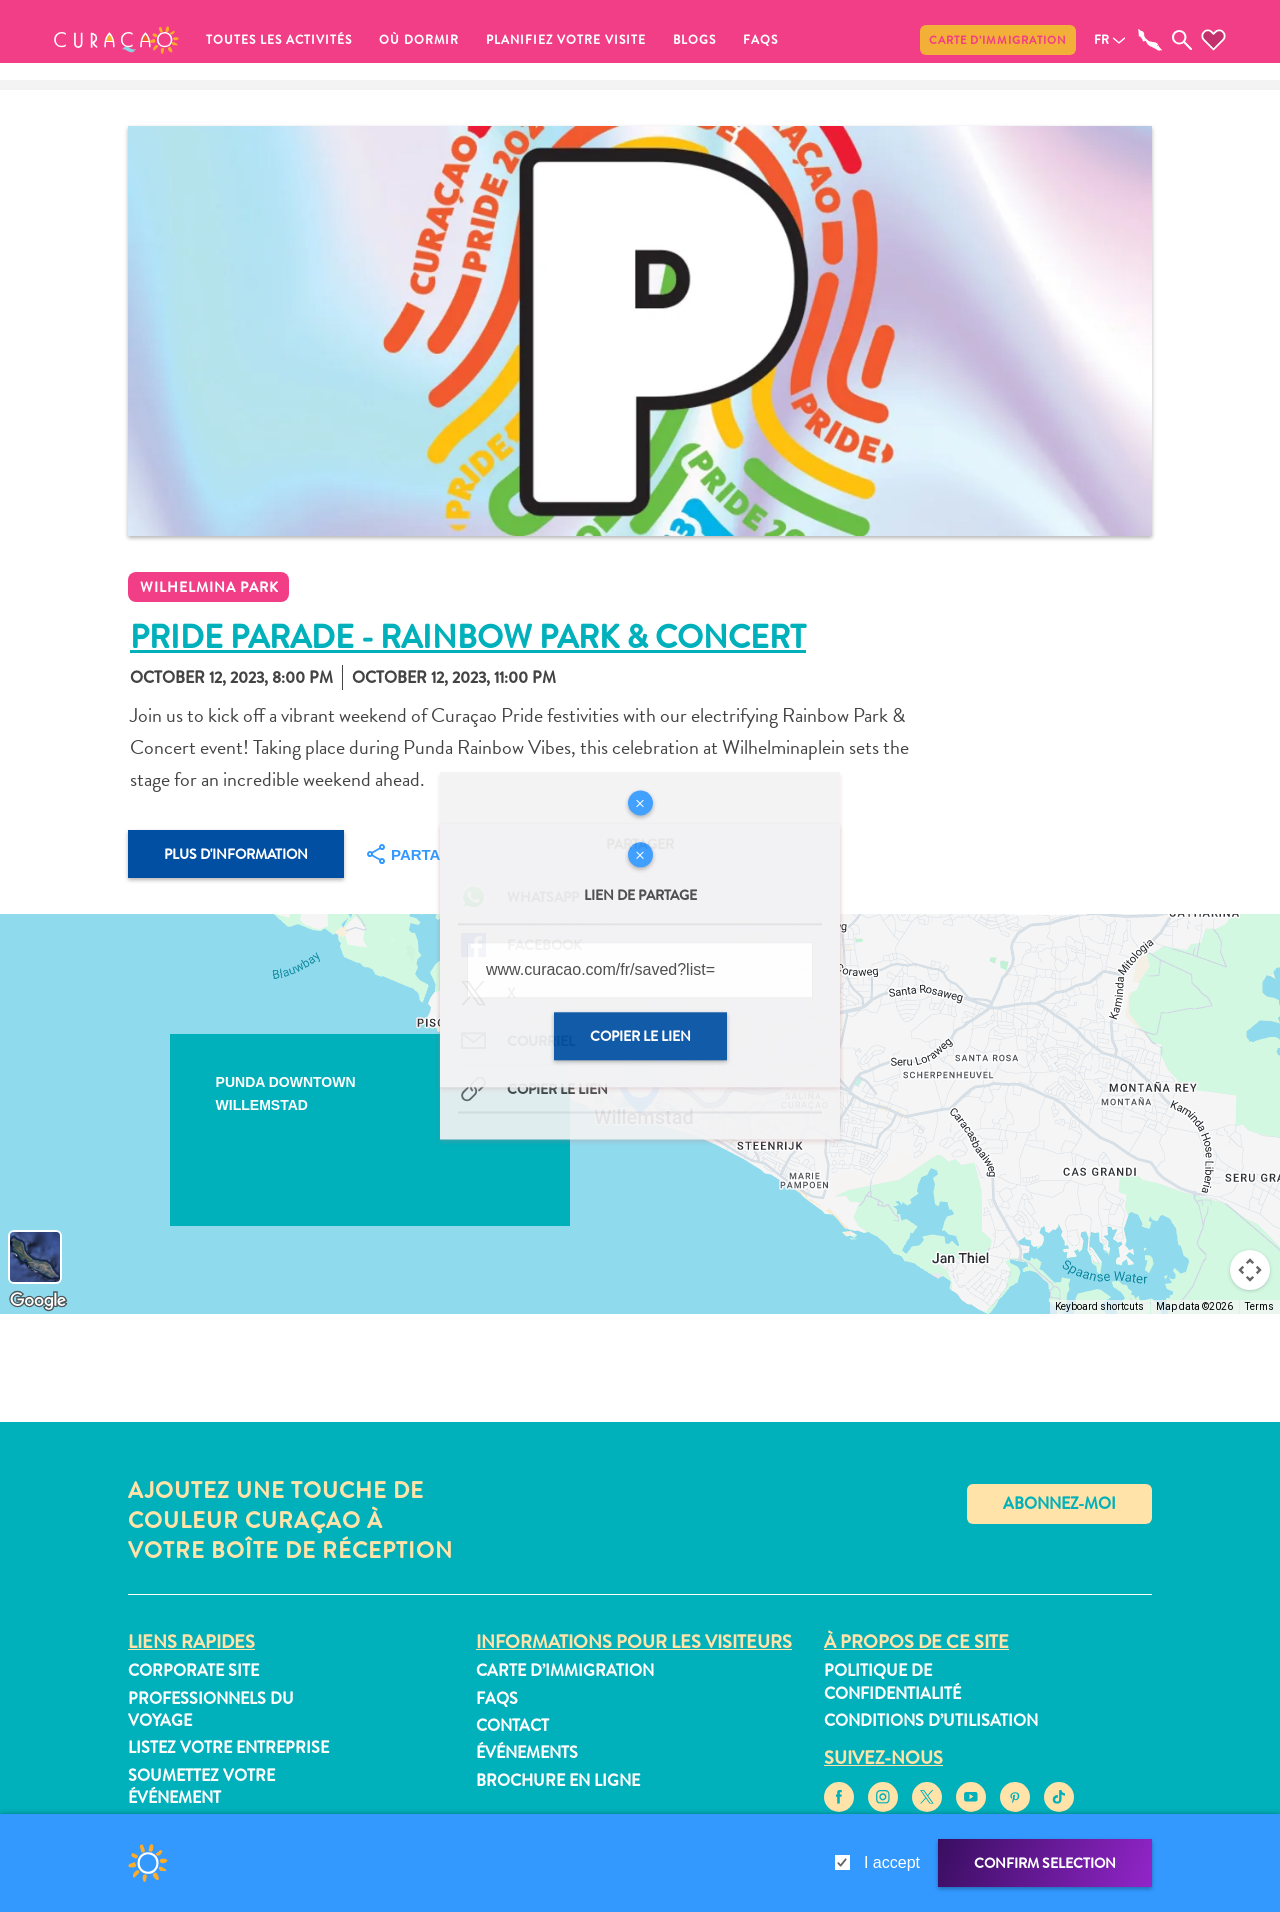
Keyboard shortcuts (1099, 1306)
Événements (527, 1752)
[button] (116, 40)
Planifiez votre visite (566, 40)
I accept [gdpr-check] (892, 1862)
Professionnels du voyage (211, 1709)
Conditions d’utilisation (931, 1720)
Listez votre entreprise (228, 1747)
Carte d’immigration (998, 40)
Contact (512, 1725)
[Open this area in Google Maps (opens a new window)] (38, 1301)
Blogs (694, 40)
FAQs (760, 40)
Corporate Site (193, 1670)
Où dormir (419, 40)
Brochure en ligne (558, 1780)
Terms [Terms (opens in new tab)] (1259, 1306)
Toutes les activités (279, 40)
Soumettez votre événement (201, 1786)
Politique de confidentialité (892, 1681)
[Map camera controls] (1250, 1270)
